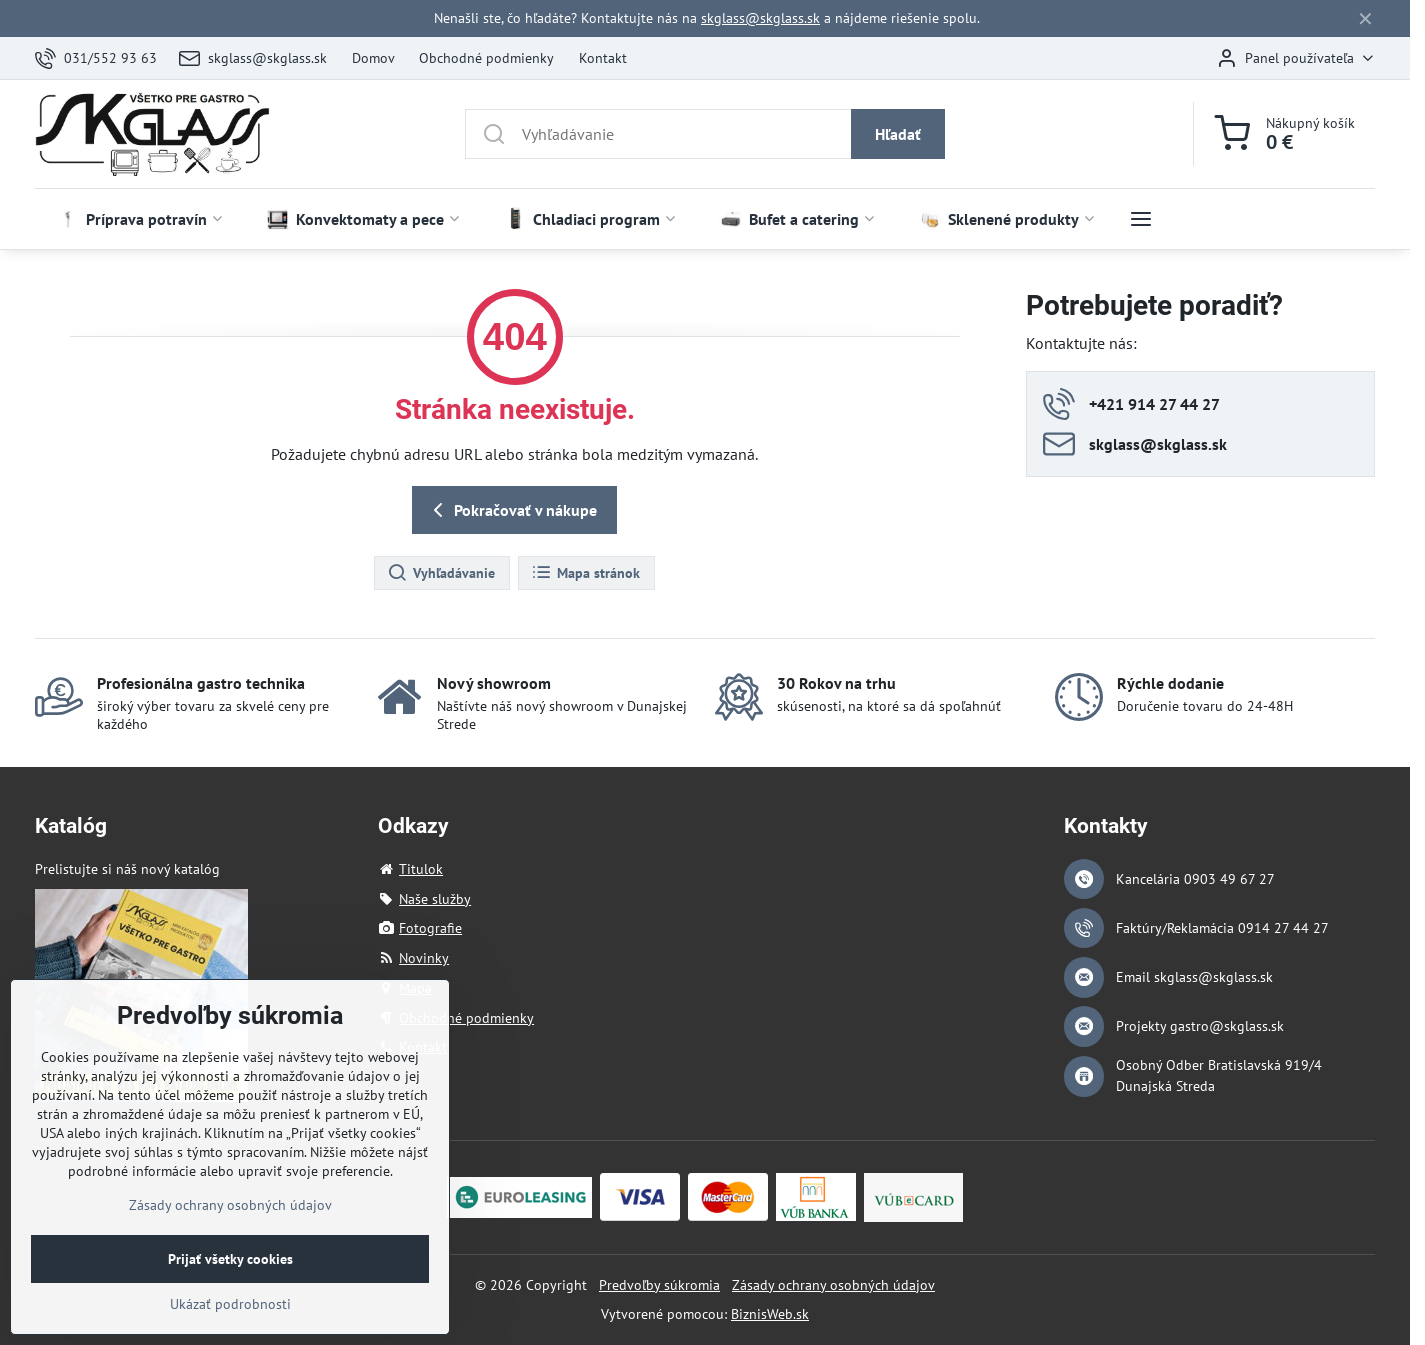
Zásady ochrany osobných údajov (833, 1285)
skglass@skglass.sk (760, 18)
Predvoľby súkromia (659, 1285)
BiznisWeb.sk (770, 1314)
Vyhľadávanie (441, 573)
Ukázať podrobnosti (230, 1332)
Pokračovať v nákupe (511, 510)
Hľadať (898, 134)
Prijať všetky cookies (230, 1287)
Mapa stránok (585, 573)
